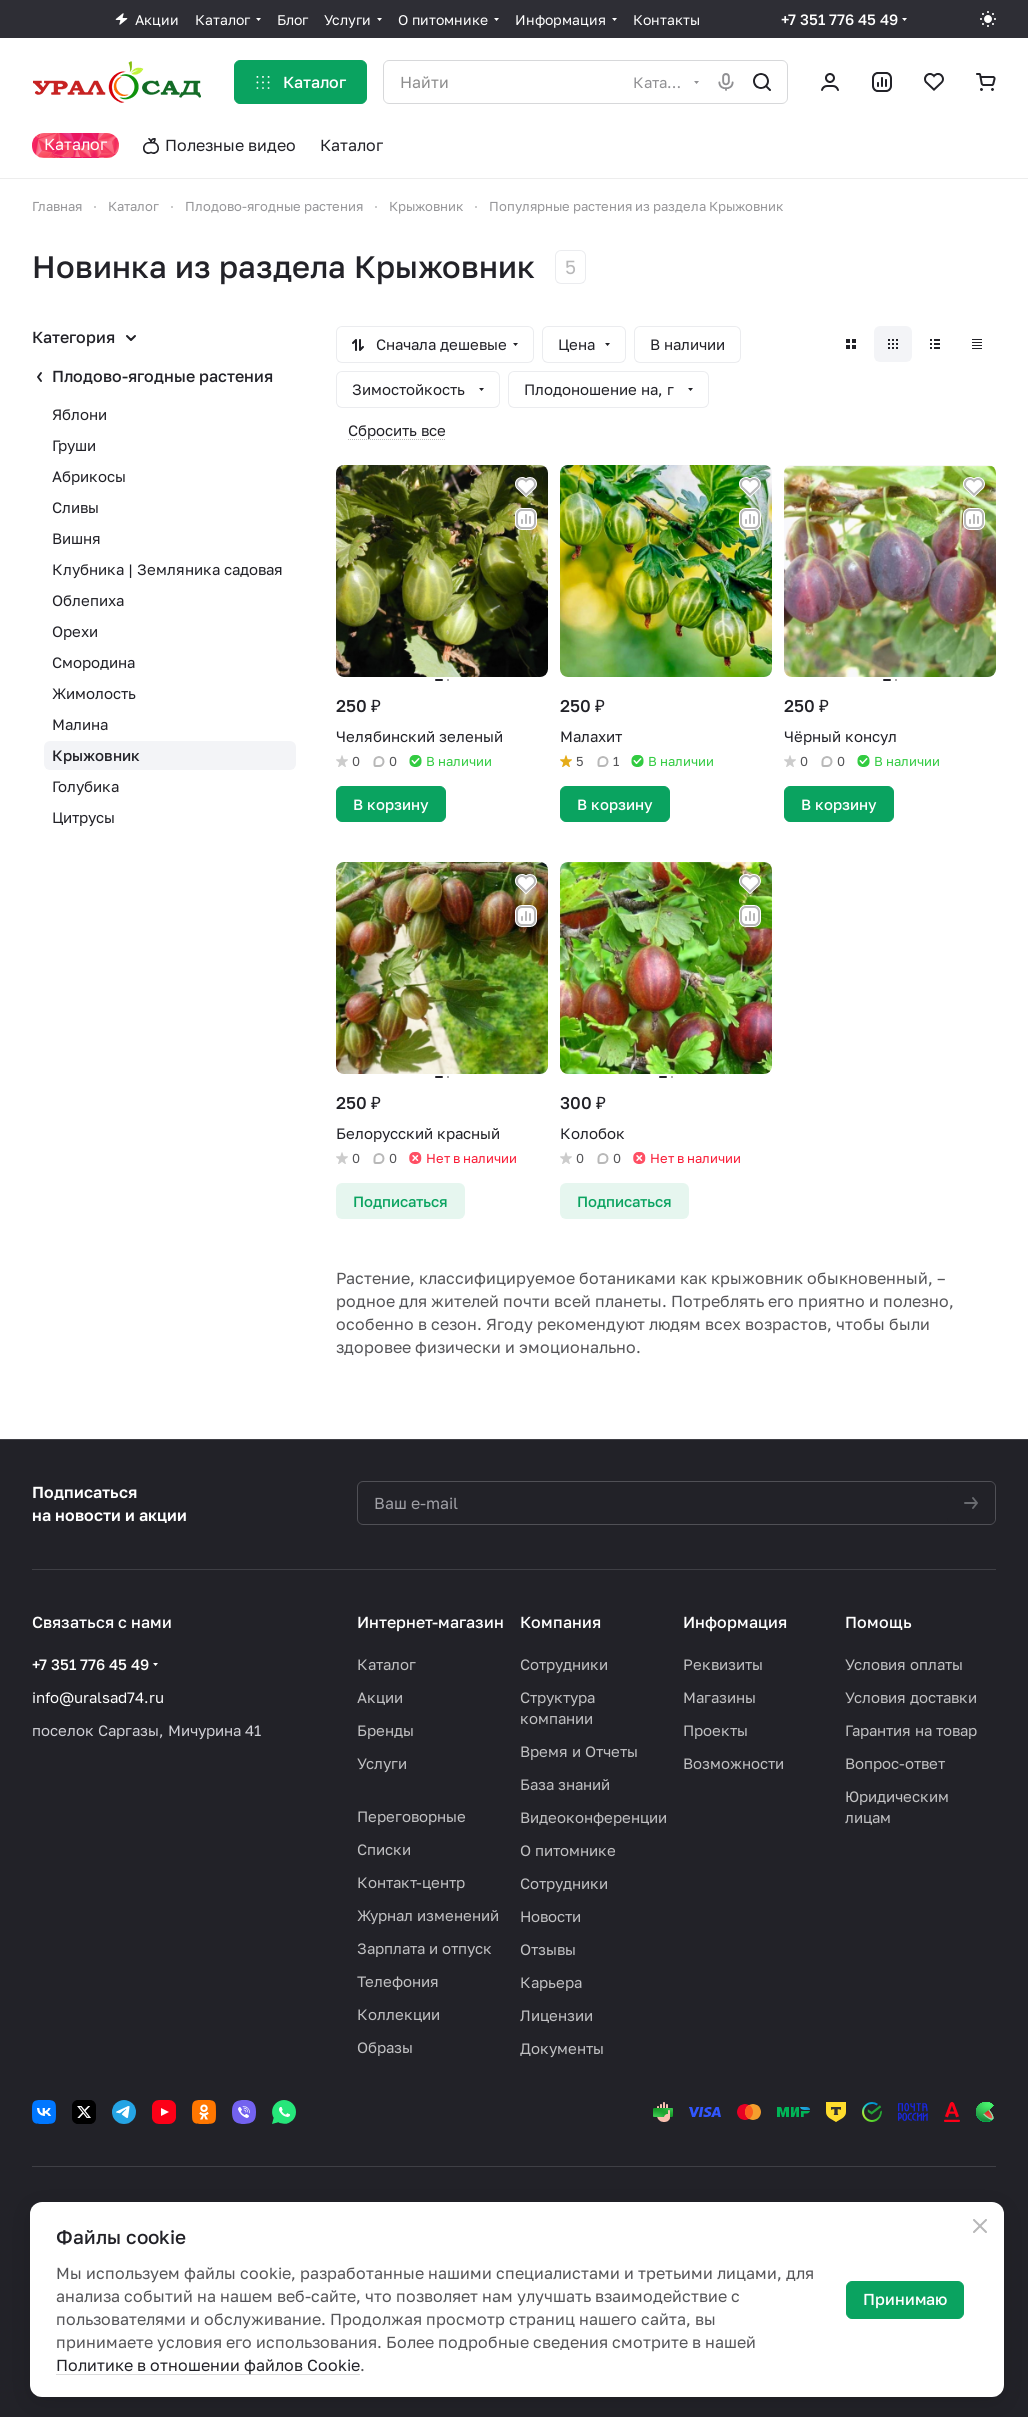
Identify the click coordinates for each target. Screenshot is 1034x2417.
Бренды (385, 1730)
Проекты (715, 1730)
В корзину (391, 804)
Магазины (719, 1697)
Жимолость (94, 693)
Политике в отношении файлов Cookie (208, 2365)
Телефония (398, 1981)
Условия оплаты (904, 1664)
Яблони (79, 414)
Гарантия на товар (911, 1730)
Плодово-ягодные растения (162, 376)
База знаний (565, 1784)
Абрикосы (89, 476)
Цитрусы (83, 817)
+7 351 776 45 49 (839, 19)
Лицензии (556, 2015)
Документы (562, 2048)
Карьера (551, 1982)
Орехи (75, 631)
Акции (380, 1697)
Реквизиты (723, 1664)
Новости (550, 1916)
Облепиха (88, 600)
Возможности (733, 1763)
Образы (385, 2047)
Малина (80, 724)
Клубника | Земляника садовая (167, 569)
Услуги (382, 1763)
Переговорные (411, 1816)
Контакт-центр (411, 1882)
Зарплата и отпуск (424, 1948)
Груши (74, 445)
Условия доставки (911, 1697)
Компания (560, 1622)
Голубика (85, 786)
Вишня (76, 538)
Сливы (75, 507)
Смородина (93, 662)
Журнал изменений (428, 1915)
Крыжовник (96, 755)
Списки (384, 1849)
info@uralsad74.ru (98, 1697)
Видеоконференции (593, 1817)
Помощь (878, 1622)
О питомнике (568, 1850)
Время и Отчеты (579, 1751)
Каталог (386, 1664)
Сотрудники (564, 1664)
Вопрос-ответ (895, 1763)
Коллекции (398, 2014)
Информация (735, 1622)
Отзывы (548, 1949)
